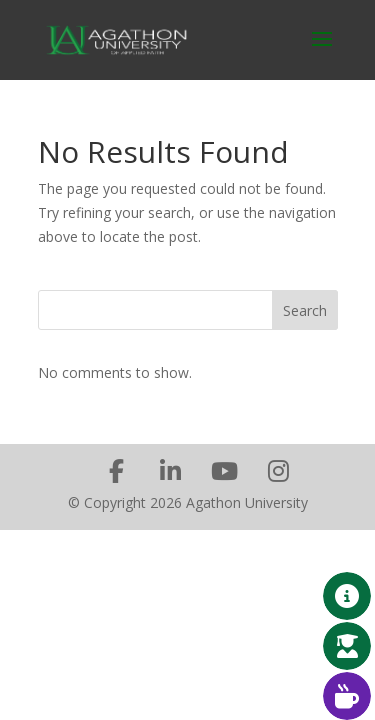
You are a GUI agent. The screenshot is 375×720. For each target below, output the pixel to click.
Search (305, 310)
